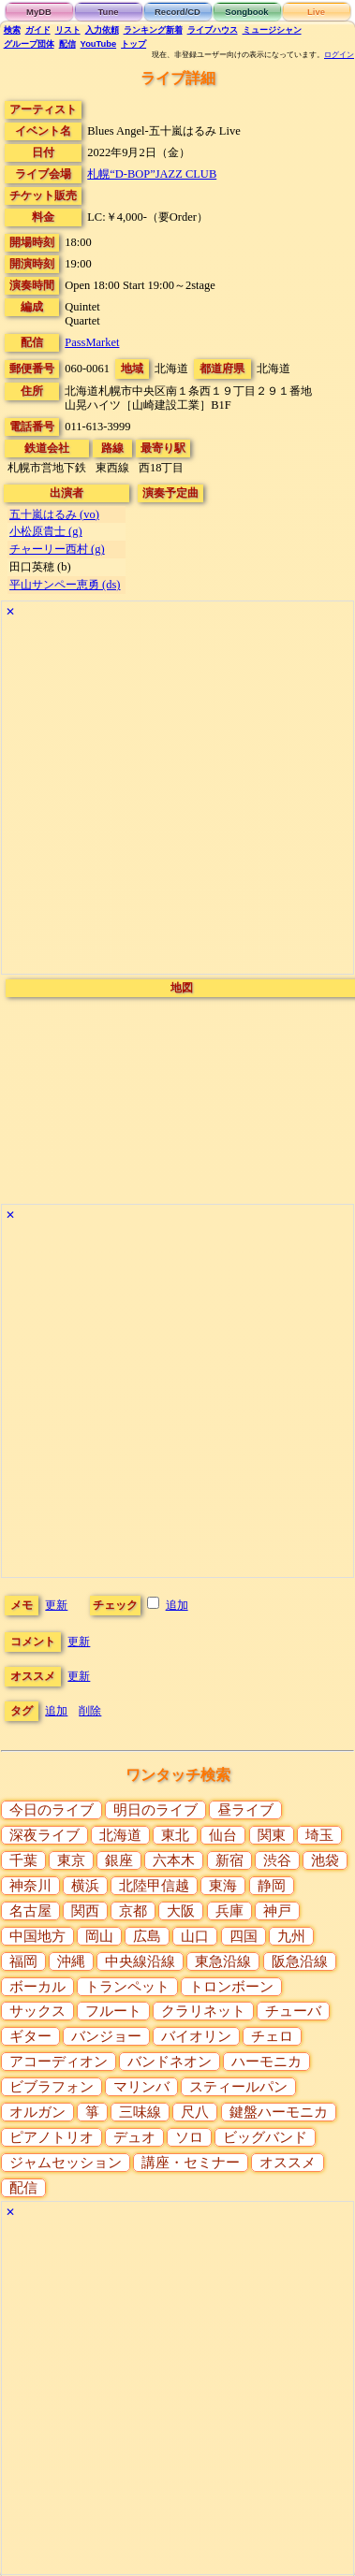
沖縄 (71, 1961)
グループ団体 (29, 44)
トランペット (127, 1986)
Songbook (246, 12)
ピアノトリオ (51, 2137)
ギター (30, 2036)
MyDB (39, 12)
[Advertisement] (175, 798)
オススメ (287, 2162)
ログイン (339, 55)
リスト (68, 30)
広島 (147, 1936)
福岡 (23, 1961)
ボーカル (37, 1986)
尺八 (195, 2112)
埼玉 (319, 1835)
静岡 (272, 1885)
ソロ (189, 2137)
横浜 (85, 1885)
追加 (177, 1605)
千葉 (23, 1860)
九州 (291, 1936)
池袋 (325, 1860)
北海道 (120, 1835)
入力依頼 (102, 30)
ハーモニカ (266, 2061)
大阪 (181, 1910)
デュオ (134, 2137)
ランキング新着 (153, 30)
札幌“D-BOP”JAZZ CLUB (151, 174)
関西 (85, 1910)
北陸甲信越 (154, 1885)
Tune (108, 12)
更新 (56, 1605)
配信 (67, 44)
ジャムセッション (65, 2162)
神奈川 (30, 1885)
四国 (243, 1936)
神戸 (277, 1910)
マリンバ (141, 2086)
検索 (12, 30)
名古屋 (30, 1910)
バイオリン (196, 2036)
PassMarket (92, 342)
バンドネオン (169, 2061)
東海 (223, 1885)
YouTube (99, 44)
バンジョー (106, 2036)
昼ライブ (245, 1809)
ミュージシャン (272, 30)
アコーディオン (58, 2061)
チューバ (293, 2011)
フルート (113, 2011)
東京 (71, 1860)
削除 (90, 1710)
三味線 (140, 2112)
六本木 (174, 1860)
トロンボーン (231, 1986)
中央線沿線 (140, 1961)
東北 (175, 1835)
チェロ (272, 2036)
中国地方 (37, 1936)
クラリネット (203, 2011)
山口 (195, 1936)
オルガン (37, 2112)
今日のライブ (51, 1809)
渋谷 (277, 1860)
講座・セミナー (190, 2162)
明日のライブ (155, 1809)
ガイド (38, 30)
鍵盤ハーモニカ (278, 2112)
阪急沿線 (300, 1961)
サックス (37, 2011)
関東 (272, 1835)
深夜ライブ (44, 1835)
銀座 (119, 1860)
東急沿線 (223, 1961)
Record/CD (177, 12)
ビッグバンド (265, 2137)
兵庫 (229, 1910)
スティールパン (238, 2086)
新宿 (229, 1860)
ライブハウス (212, 30)
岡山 (99, 1936)
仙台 (223, 1835)
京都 (133, 1910)
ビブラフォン (51, 2086)
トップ (133, 44)
